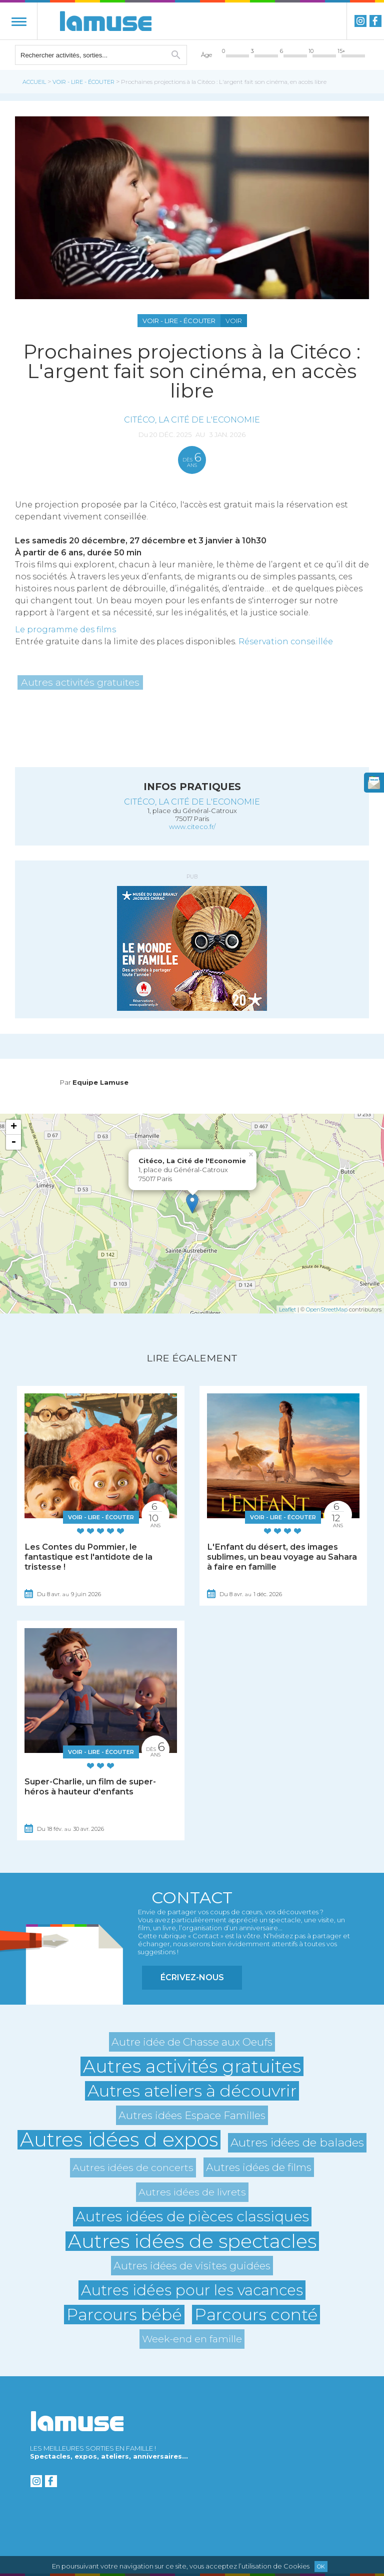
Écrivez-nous (192, 1977)
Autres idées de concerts (133, 2167)
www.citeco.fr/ (192, 827)
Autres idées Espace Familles (192, 2115)
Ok (321, 2566)
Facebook (376, 21)
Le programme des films (65, 629)
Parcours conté (256, 2314)
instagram (360, 21)
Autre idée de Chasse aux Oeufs (192, 2042)
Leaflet (287, 1309)
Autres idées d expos (119, 2139)
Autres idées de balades (297, 2142)
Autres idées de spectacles (192, 2241)
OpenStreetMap (327, 1309)
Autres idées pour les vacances (192, 2290)
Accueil (34, 81)
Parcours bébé (124, 2314)
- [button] (13, 1142)
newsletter (374, 783)
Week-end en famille (192, 2339)
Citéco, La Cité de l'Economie (192, 420)
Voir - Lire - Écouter (83, 81)
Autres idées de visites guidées (192, 2265)
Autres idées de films (259, 2167)
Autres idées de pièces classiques (192, 2216)
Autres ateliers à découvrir (192, 2091)
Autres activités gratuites (80, 682)
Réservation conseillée (285, 641)
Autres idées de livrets (192, 2192)
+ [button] (13, 1127)
